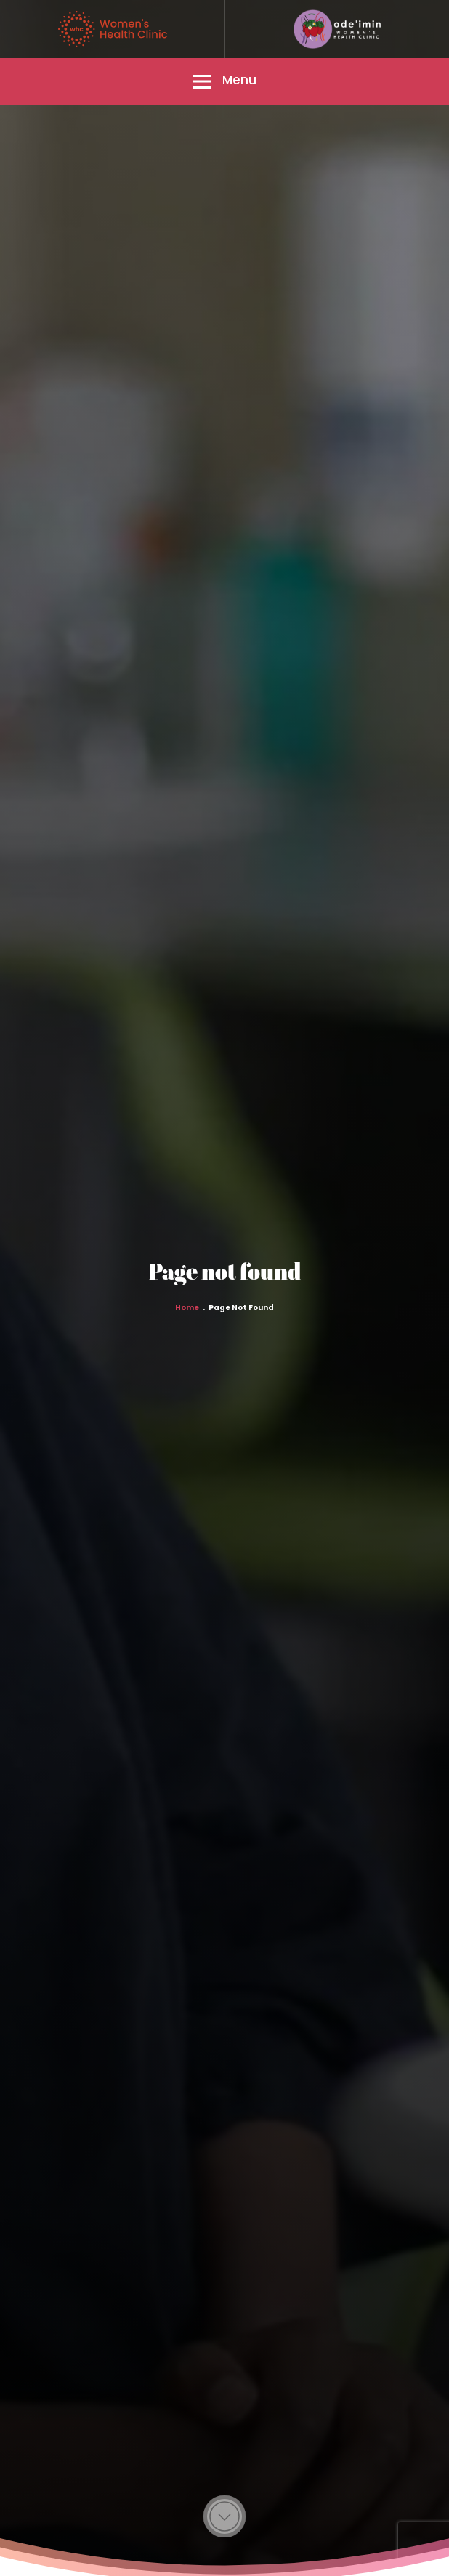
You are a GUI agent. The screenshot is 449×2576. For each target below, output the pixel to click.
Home (187, 1308)
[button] (224, 81)
